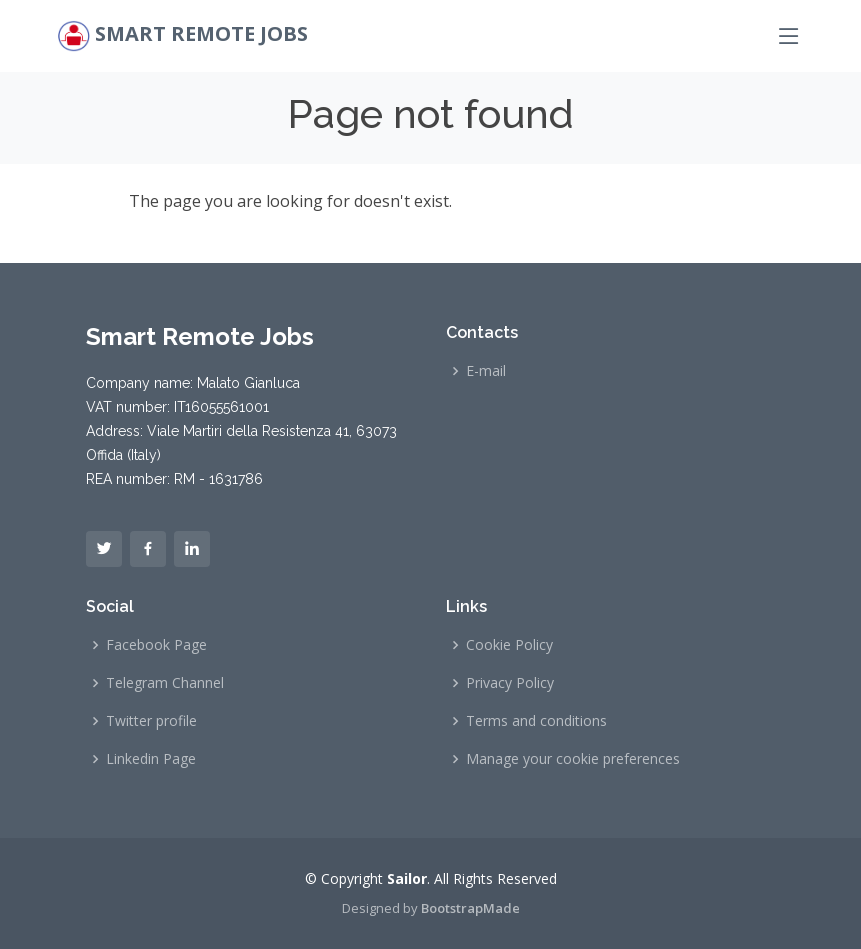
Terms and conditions (536, 721)
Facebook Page (156, 645)
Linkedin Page (151, 759)
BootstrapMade (470, 908)
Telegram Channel (165, 683)
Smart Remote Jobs (201, 33)
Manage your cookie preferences (573, 759)
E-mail (486, 371)
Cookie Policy (509, 645)
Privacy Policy (510, 683)
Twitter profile (151, 721)
